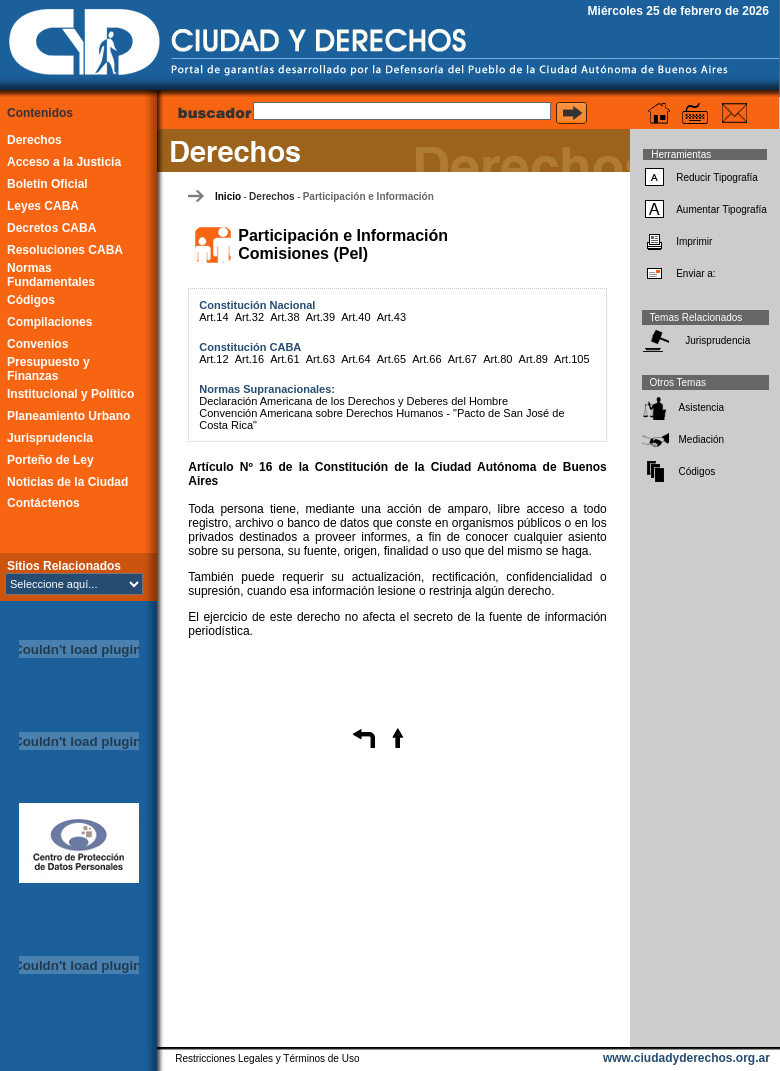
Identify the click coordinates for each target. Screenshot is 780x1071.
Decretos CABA (51, 228)
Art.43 (391, 317)
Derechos (34, 140)
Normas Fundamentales (51, 275)
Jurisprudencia (50, 438)
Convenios (37, 344)
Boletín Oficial (47, 184)
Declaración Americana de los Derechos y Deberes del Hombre (353, 401)
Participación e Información (368, 196)
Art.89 (533, 359)
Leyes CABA (43, 206)
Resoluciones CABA (65, 250)
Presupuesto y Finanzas (48, 369)
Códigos (31, 300)
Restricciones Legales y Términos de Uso (267, 1058)
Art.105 (571, 359)
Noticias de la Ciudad (67, 482)
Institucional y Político (70, 394)
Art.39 (320, 317)
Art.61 (284, 359)
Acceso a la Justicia (64, 162)
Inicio (228, 196)
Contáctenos (43, 503)
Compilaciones (49, 322)
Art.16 (249, 359)
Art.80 (497, 359)
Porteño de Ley (50, 460)
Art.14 (213, 317)
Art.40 (355, 317)
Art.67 (462, 359)
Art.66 (426, 359)
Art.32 (249, 317)
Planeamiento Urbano (68, 416)
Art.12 (213, 359)
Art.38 (284, 317)
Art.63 (320, 359)
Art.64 (355, 359)
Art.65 (391, 359)
